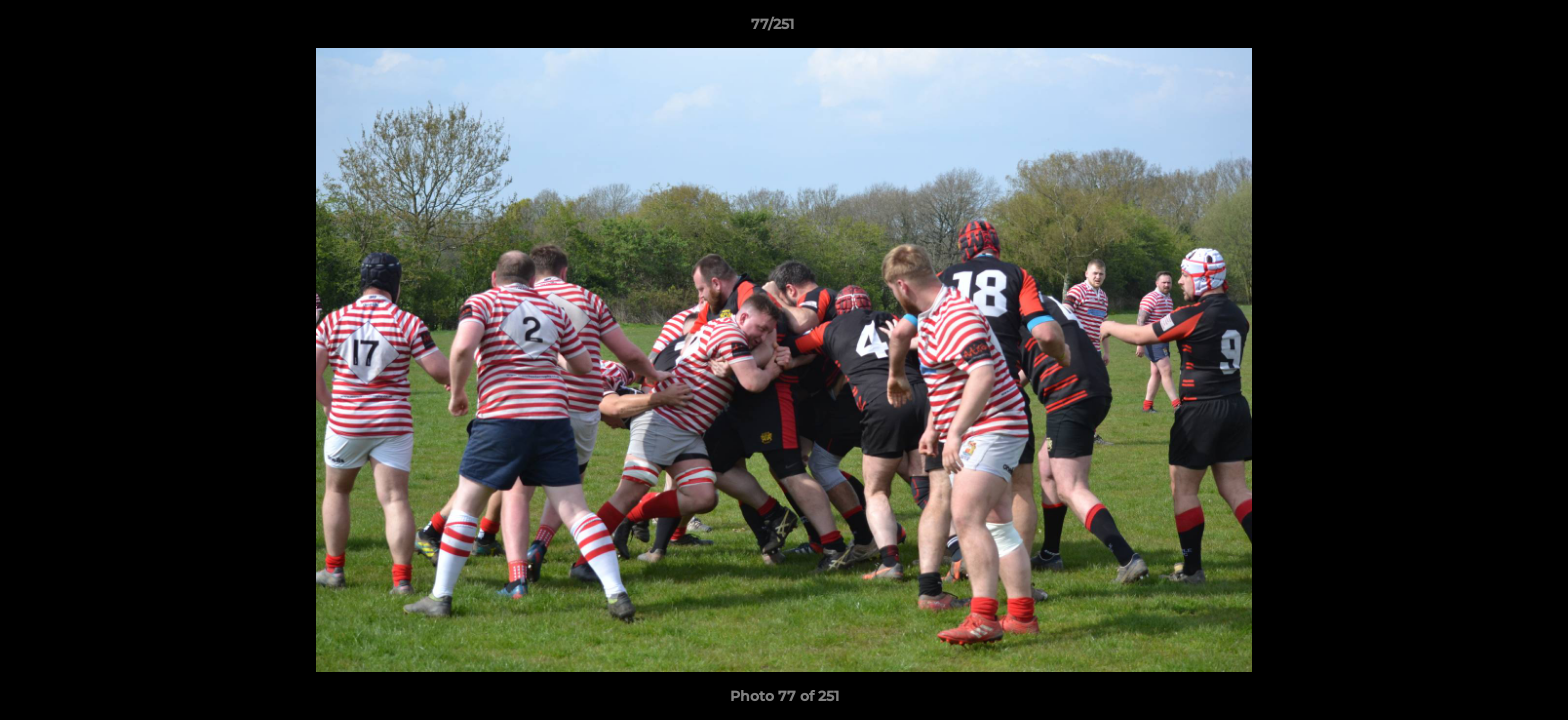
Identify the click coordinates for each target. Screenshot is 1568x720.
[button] (1484, 29)
